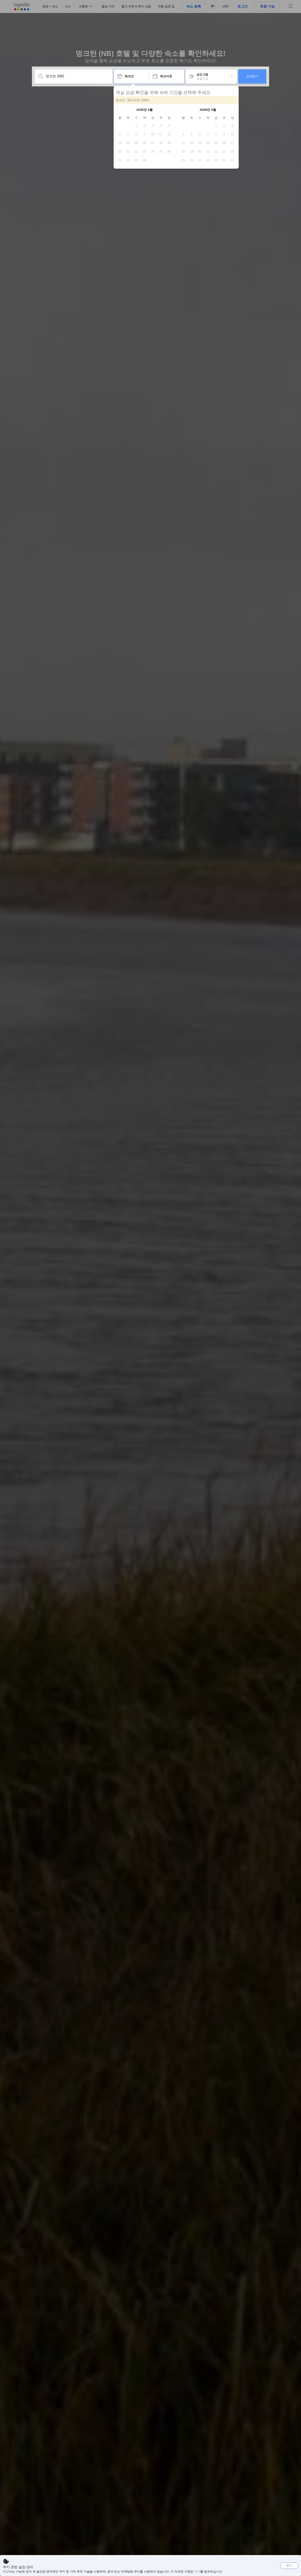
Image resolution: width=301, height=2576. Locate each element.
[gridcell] (136, 125)
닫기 (289, 2565)
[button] (118, 110)
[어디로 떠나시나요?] (77, 76)
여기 (197, 2571)
